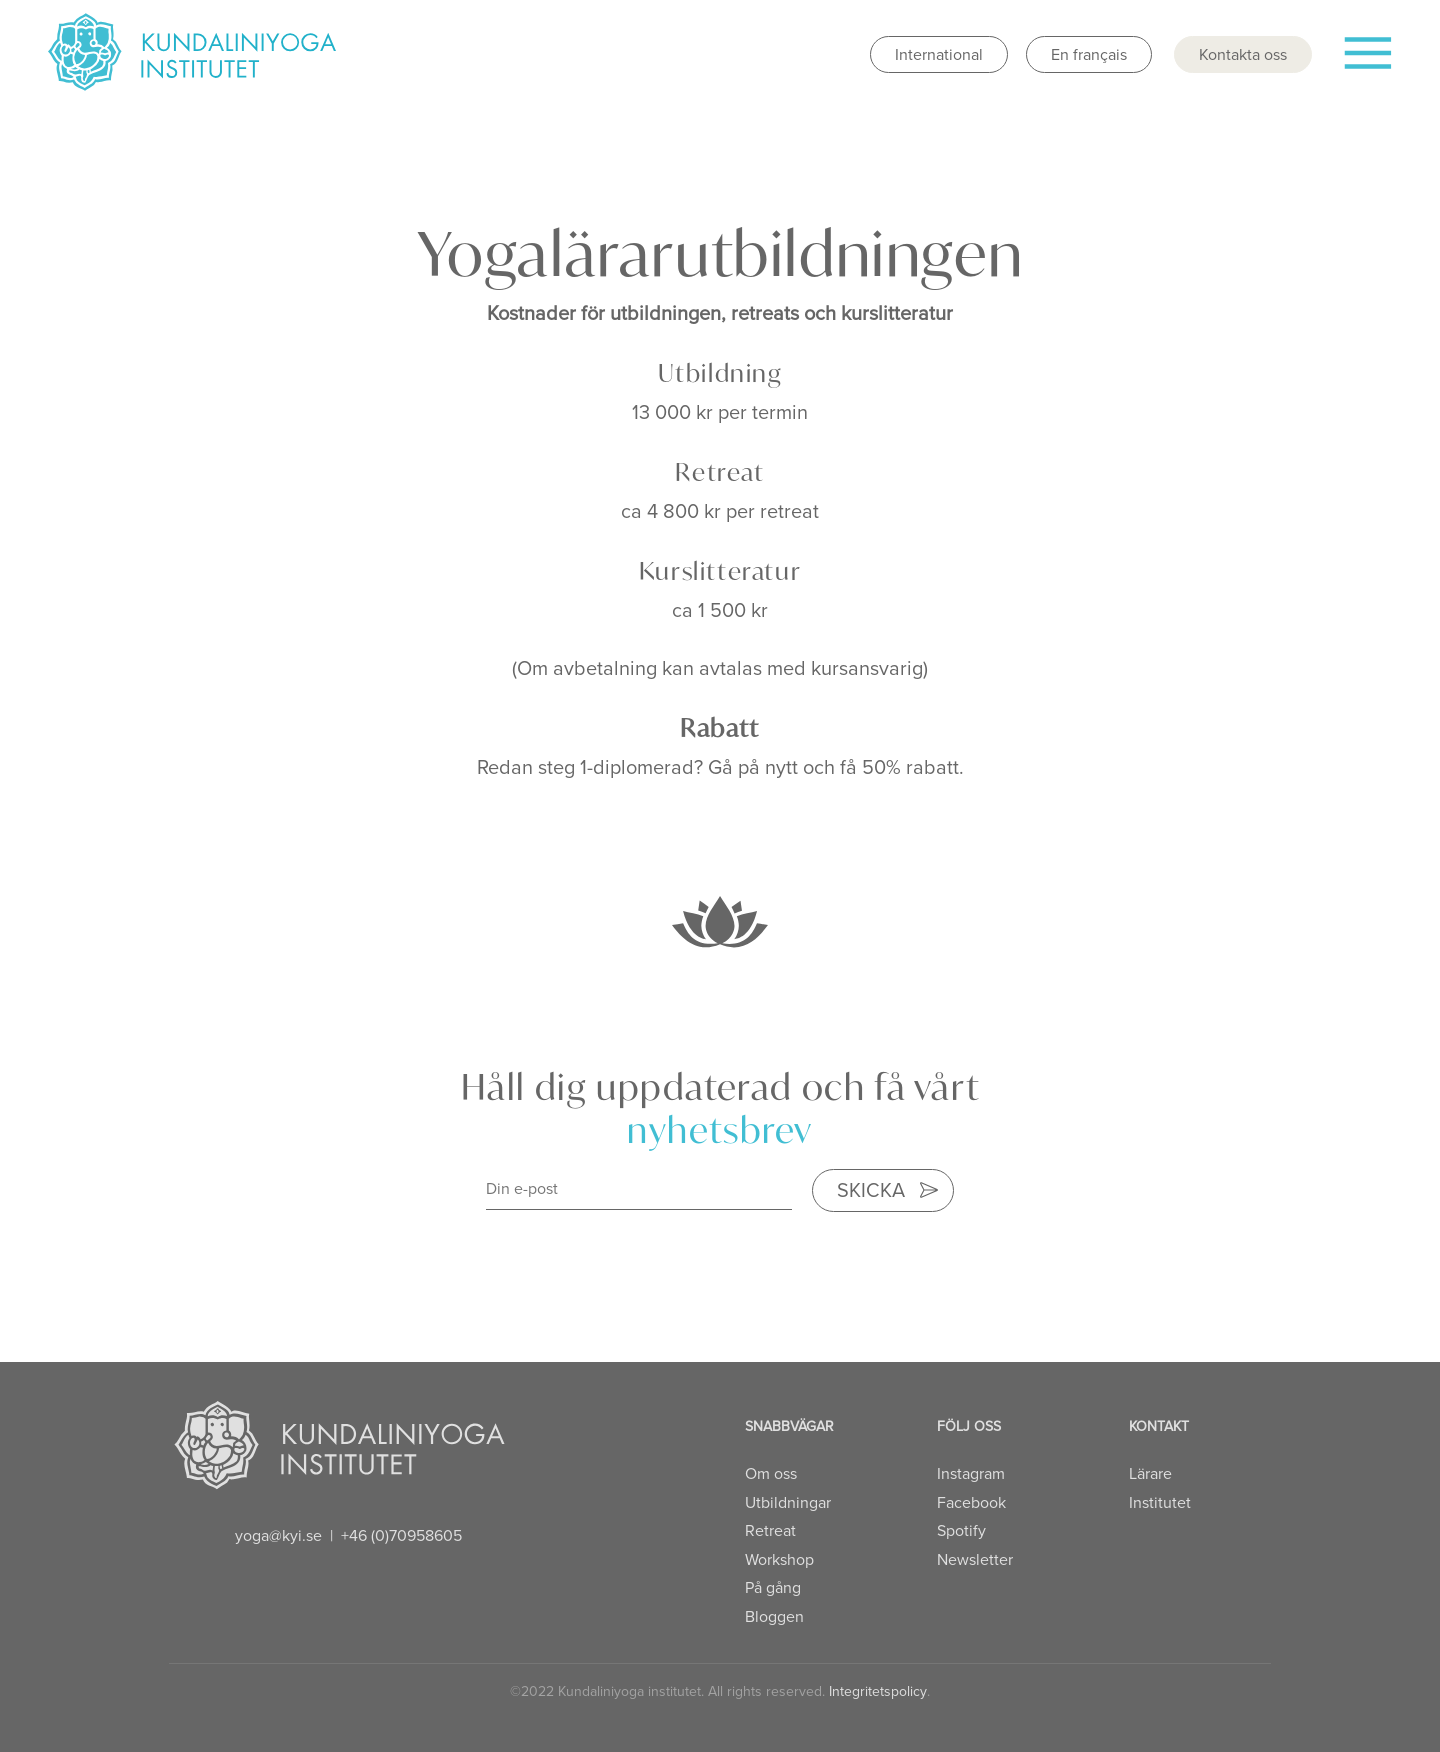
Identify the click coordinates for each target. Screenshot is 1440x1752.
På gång (773, 1587)
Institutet (1160, 1502)
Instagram (971, 1473)
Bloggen (774, 1616)
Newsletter (975, 1559)
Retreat (770, 1530)
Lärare (1150, 1473)
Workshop (779, 1559)
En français (1089, 54)
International (939, 54)
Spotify (961, 1530)
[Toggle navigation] (1367, 61)
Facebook (971, 1502)
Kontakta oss (1243, 54)
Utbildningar (788, 1502)
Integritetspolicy (878, 1691)
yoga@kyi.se (278, 1535)
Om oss (771, 1473)
